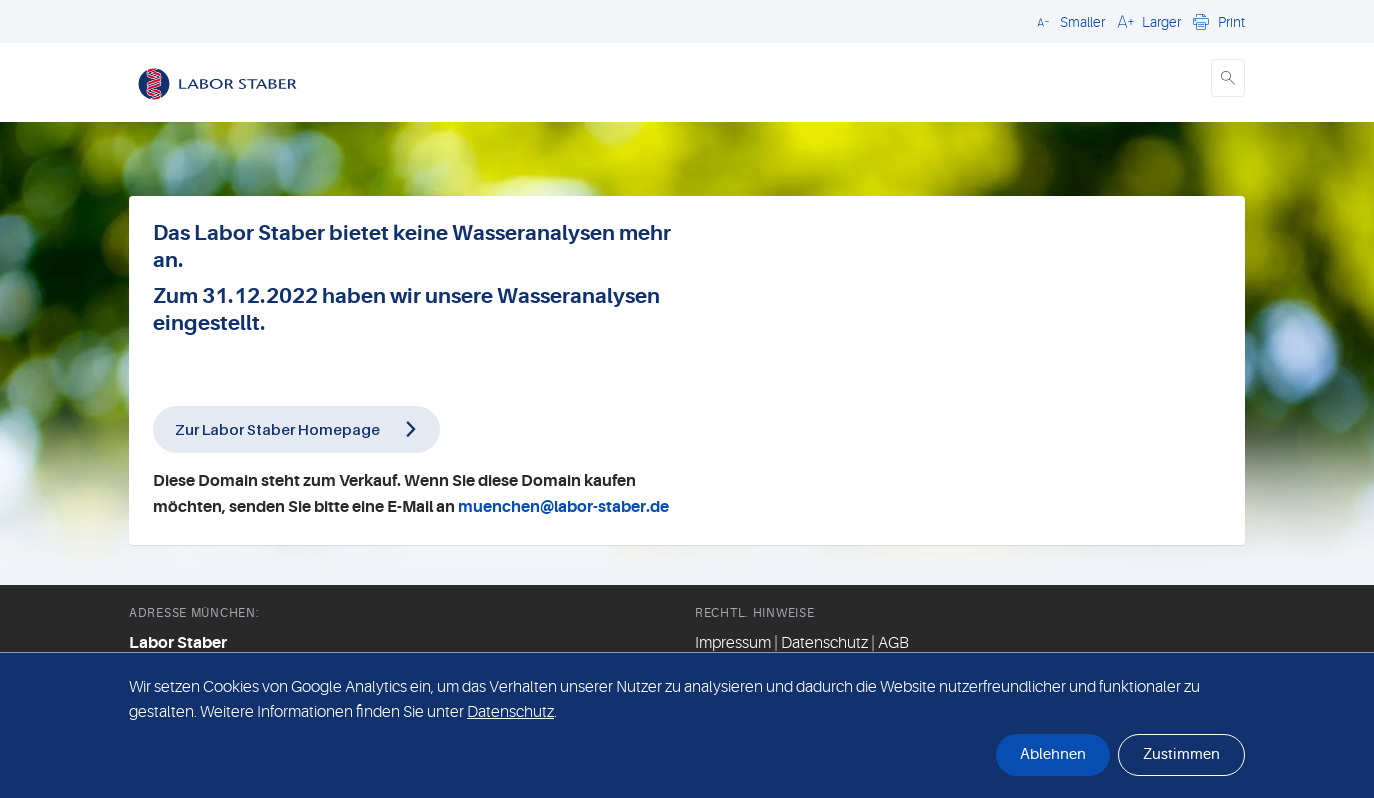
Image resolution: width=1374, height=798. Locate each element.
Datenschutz (824, 643)
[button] (1068, 21)
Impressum (733, 643)
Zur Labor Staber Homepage (277, 429)
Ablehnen (1053, 754)
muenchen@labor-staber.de (563, 507)
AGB (893, 643)
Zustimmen (1181, 754)
